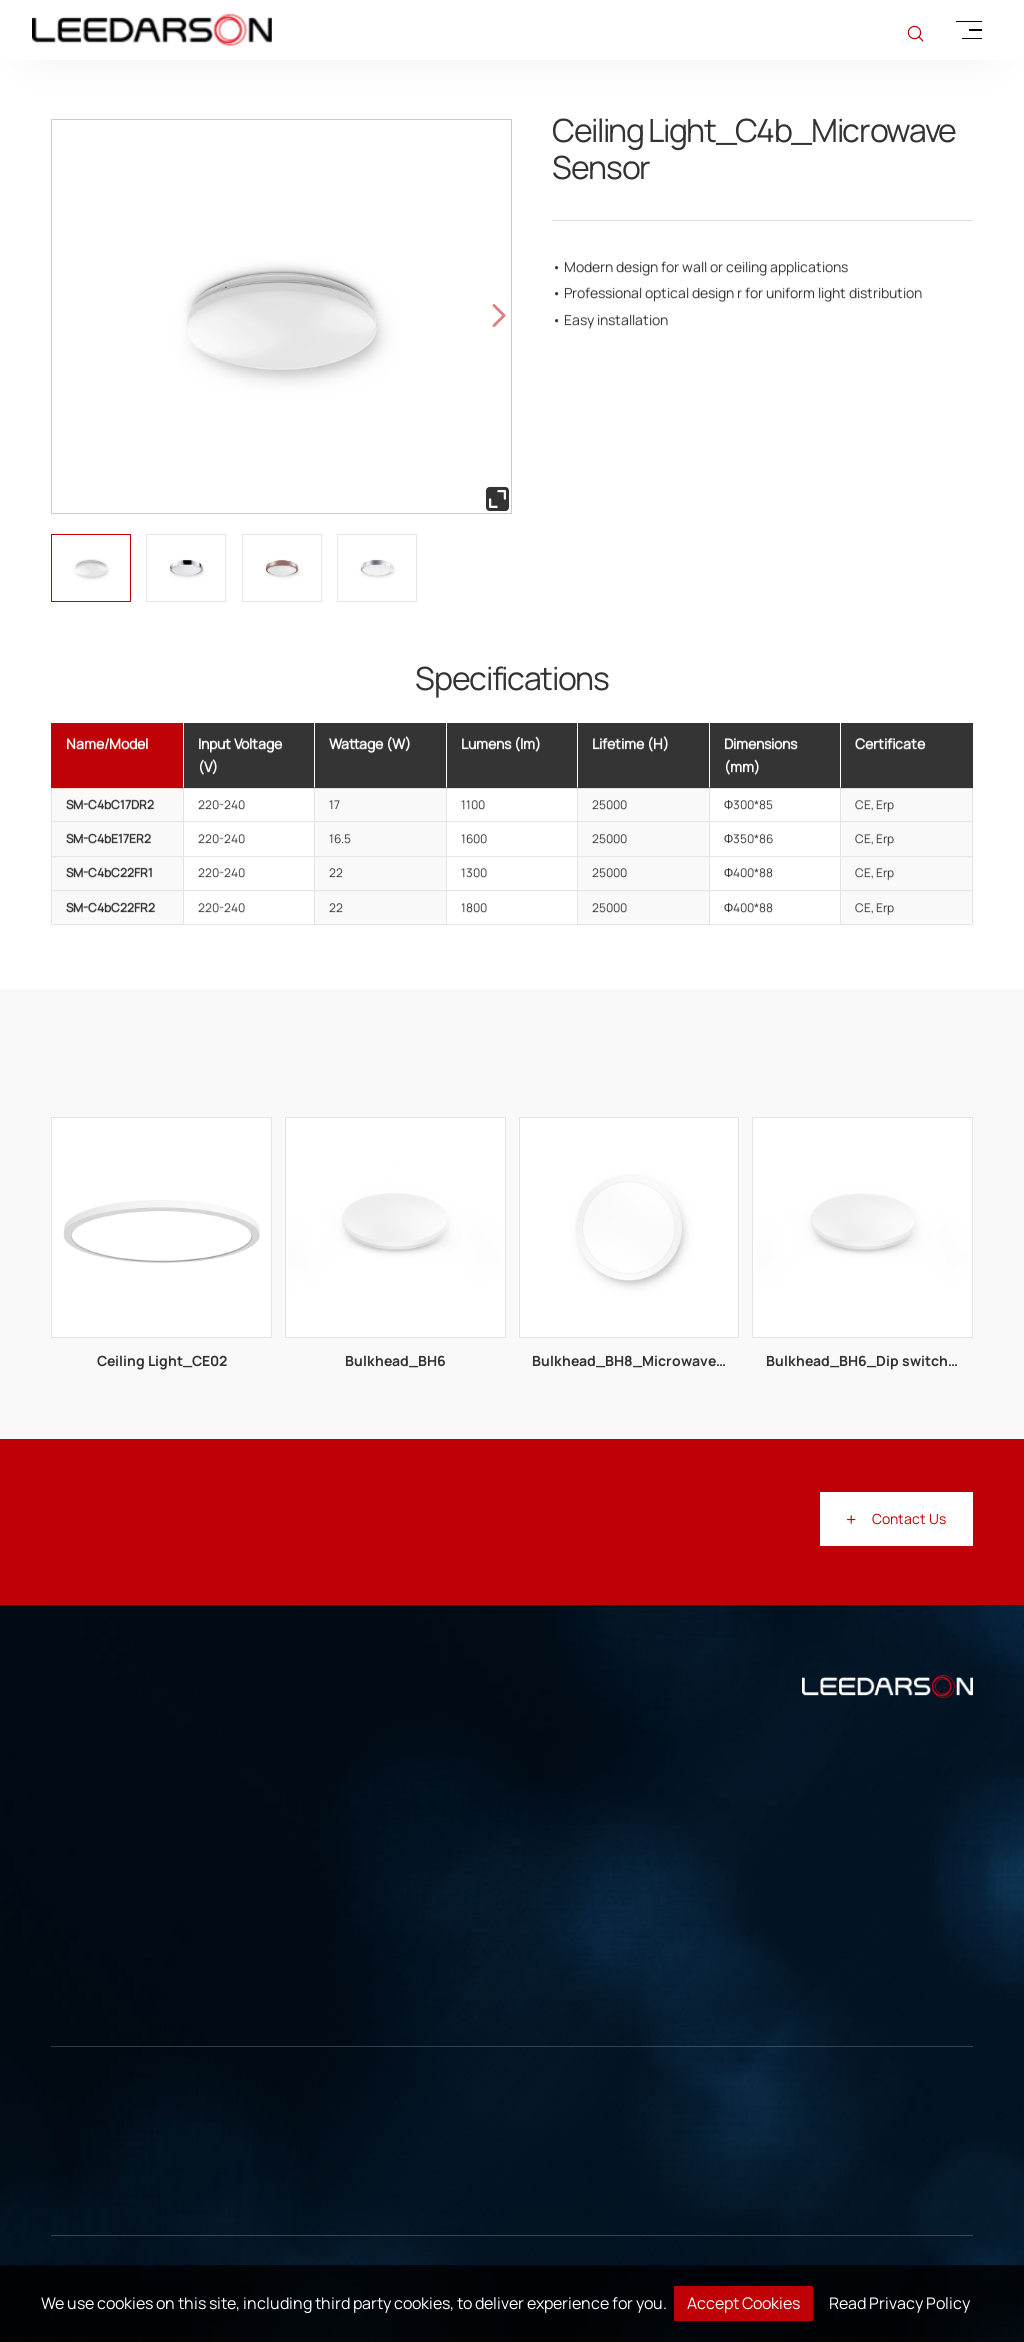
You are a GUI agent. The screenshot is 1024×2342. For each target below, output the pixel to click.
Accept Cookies (743, 2303)
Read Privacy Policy (899, 2303)
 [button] (499, 316)
